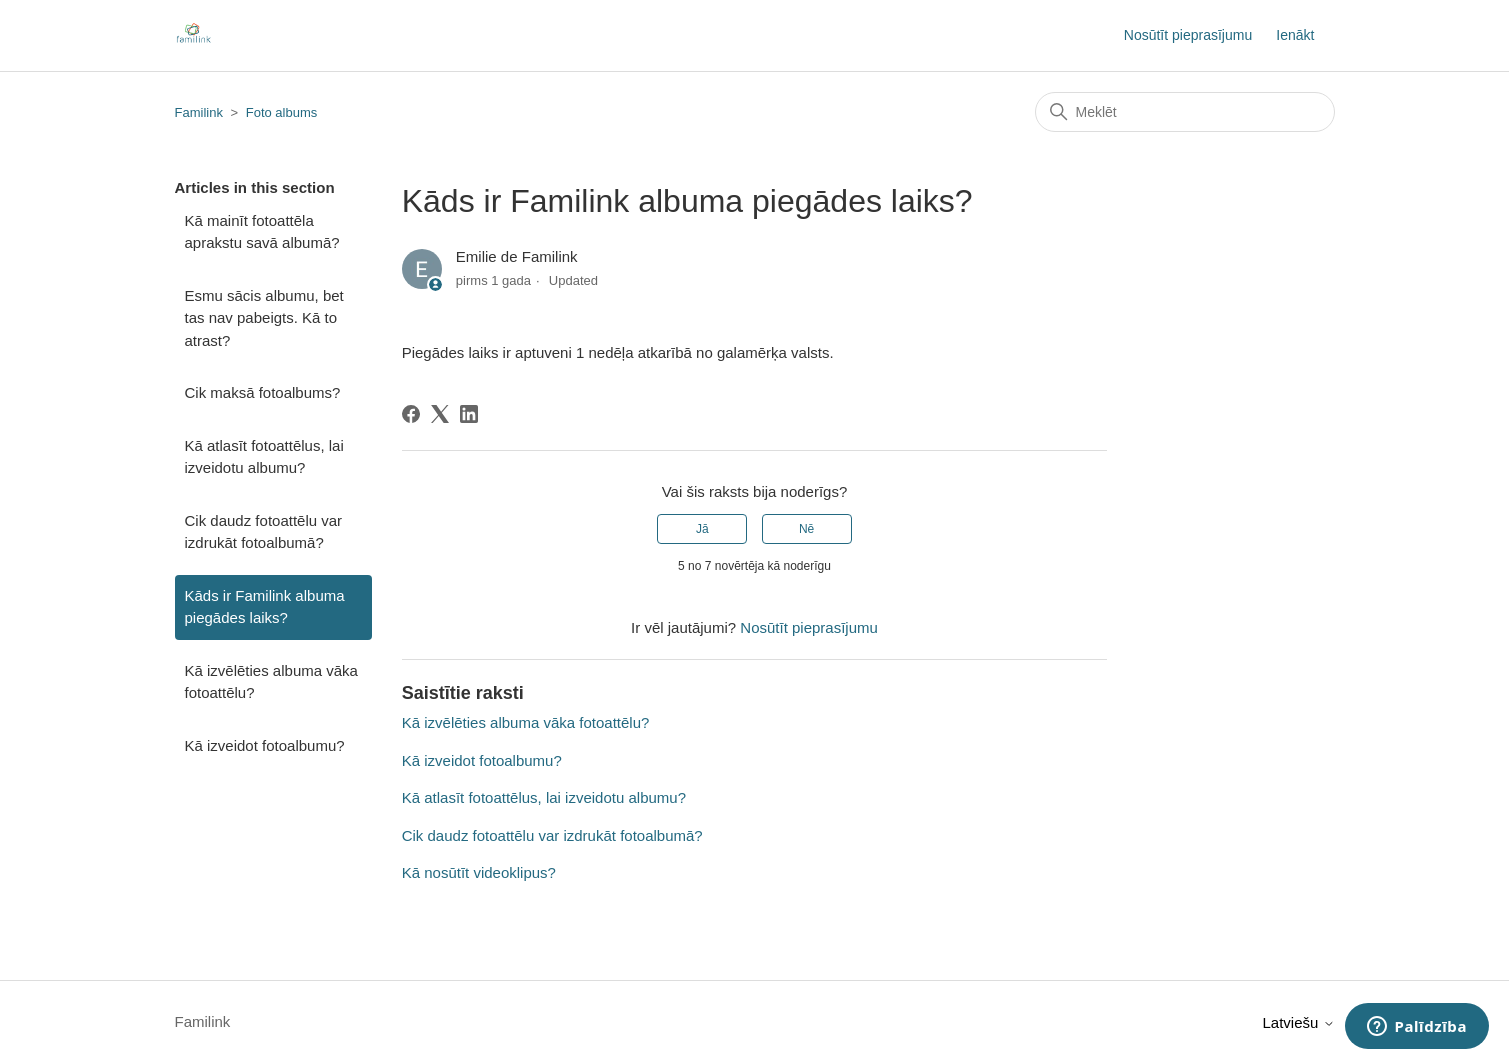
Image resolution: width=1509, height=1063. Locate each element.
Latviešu (1298, 1022)
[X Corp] (440, 414)
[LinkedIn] (469, 414)
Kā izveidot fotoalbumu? (265, 745)
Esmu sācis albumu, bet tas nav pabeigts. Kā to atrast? (264, 318)
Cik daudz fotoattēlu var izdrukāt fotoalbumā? (264, 532)
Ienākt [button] (1295, 35)
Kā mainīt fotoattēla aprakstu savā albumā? (262, 232)
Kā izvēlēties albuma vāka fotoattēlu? (271, 682)
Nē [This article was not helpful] (806, 529)
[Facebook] (411, 414)
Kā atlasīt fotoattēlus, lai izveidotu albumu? (264, 457)
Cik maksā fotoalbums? (263, 392)
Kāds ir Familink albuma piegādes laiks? (265, 607)
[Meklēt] (1185, 112)
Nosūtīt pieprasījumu (1188, 35)
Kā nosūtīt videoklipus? (479, 872)
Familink (199, 112)
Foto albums (282, 112)
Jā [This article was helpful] (702, 529)
